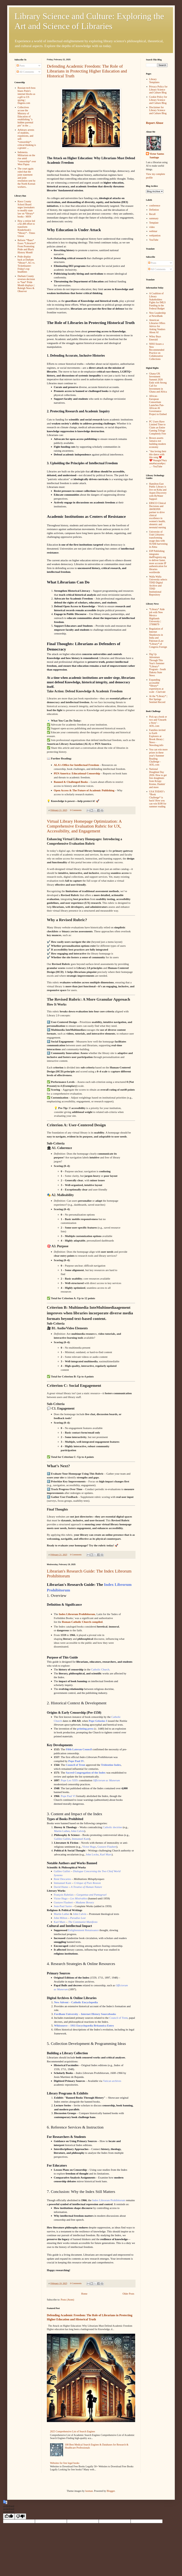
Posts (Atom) (67, 2299)
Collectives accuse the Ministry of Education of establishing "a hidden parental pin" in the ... (25, 116)
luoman (89, 2491)
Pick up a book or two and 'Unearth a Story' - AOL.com (158, 721)
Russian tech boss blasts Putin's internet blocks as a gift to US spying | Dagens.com (27, 95)
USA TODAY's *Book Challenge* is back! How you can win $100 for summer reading (157, 799)
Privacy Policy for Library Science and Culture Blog (158, 89)
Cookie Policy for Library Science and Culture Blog (158, 100)
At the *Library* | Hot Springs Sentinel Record (158, 699)
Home (84, 2293)
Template (154, 222)
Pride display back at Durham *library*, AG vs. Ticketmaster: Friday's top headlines (26, 264)
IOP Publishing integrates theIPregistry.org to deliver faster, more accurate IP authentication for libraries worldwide (158, 562)
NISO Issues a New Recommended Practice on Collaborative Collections (156, 351)
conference (154, 205)
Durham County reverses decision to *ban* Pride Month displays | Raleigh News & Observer (26, 284)
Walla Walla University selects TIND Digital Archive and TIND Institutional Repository (158, 585)
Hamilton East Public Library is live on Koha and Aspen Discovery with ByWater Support (158, 491)
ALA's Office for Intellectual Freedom (76, 764)
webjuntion (155, 235)
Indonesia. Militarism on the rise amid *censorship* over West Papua (27, 158)
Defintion (154, 209)
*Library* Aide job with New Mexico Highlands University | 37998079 (157, 617)
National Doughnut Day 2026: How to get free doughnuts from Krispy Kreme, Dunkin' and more (158, 778)
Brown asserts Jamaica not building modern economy (157, 442)
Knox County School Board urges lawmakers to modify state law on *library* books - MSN (26, 209)
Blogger (111, 2491)
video (152, 227)
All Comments (25, 71)
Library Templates (154, 81)
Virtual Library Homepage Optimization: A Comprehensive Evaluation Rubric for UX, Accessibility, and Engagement (84, 826)
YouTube (153, 240)
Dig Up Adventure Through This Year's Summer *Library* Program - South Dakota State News (157, 665)
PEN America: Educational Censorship (77, 773)
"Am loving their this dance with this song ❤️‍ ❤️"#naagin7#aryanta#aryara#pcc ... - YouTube (158, 459)
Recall (152, 214)
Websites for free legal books (64, 2463)
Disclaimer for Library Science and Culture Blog (158, 110)
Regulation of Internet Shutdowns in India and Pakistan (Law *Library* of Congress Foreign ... (158, 639)
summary (154, 218)
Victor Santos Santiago (157, 156)
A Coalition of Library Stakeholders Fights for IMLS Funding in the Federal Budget (157, 301)
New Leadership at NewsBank (157, 314)
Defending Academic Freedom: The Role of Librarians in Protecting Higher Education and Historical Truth (87, 71)
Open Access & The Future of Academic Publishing (84, 790)
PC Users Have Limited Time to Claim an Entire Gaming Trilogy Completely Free (157, 427)
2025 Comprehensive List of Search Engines (72, 2431)
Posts (21, 65)
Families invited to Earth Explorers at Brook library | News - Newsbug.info (157, 738)
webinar (153, 231)
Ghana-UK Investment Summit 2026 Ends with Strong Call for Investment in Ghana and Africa (158, 382)
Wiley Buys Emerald (155, 338)
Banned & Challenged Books (71, 781)
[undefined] (9, 2516)
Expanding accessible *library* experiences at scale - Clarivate (157, 685)
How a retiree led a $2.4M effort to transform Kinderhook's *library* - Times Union (26, 228)
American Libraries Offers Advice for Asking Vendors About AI (157, 326)
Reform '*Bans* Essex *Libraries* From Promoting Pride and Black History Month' (27, 246)
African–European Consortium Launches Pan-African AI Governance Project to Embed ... (158, 407)
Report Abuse (154, 123)
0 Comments (76, 810)
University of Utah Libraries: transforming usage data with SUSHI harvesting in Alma (158, 539)
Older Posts (128, 2293)
